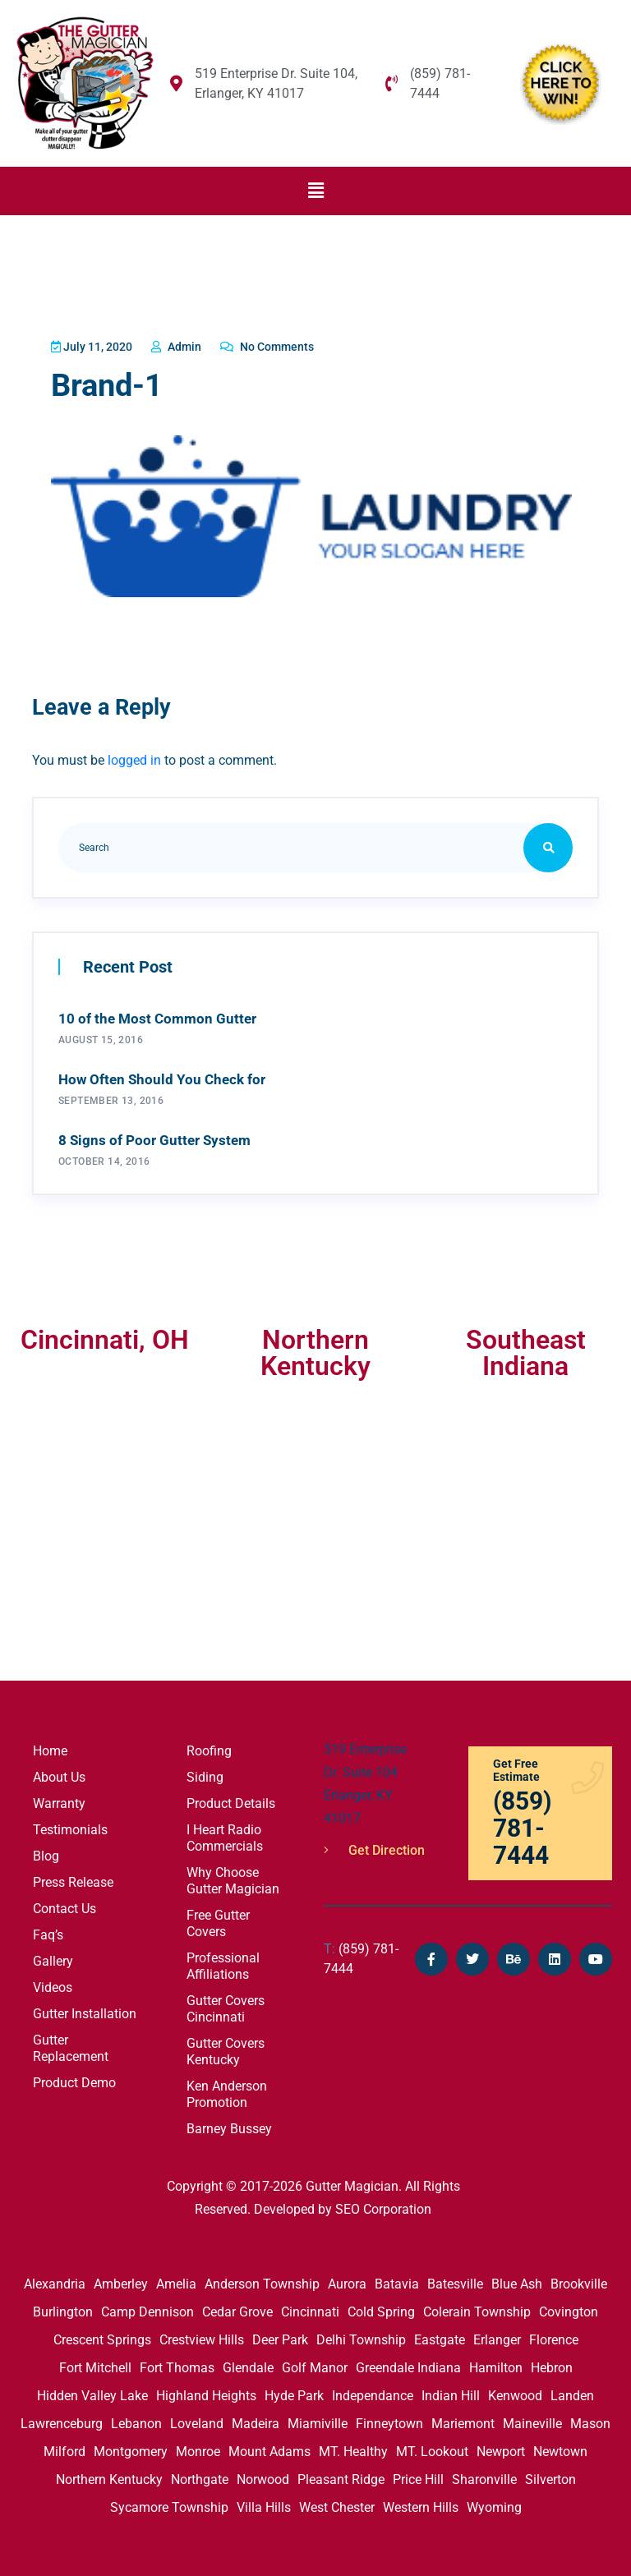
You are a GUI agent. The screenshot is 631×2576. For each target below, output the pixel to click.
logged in (134, 757)
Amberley (121, 2280)
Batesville (455, 2280)
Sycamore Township (169, 2504)
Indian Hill (450, 2392)
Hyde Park (294, 2392)
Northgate (199, 2476)
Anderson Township (262, 2280)
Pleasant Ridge (341, 2476)
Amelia (176, 2280)
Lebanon (136, 2420)
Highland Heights (206, 2392)
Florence (553, 2336)
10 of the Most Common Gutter (157, 1015)
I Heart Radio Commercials (225, 1835)
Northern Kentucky (109, 2476)
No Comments (289, 346)
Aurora (347, 2280)
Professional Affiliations (223, 1963)
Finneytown (389, 2420)
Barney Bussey (229, 2125)
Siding (205, 1774)
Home (50, 1747)
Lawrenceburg (62, 2420)
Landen (572, 2392)
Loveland (196, 2420)
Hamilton (496, 2364)
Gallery (53, 1958)
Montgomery (131, 2448)
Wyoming (494, 2504)
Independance (372, 2392)
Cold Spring (381, 2308)
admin (190, 346)
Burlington (63, 2308)
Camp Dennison (147, 2308)
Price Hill (418, 2476)
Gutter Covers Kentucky (226, 2048)
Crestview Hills (201, 2336)
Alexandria (54, 2280)
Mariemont (463, 2420)
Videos (52, 1984)
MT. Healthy (353, 2448)
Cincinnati (310, 2308)
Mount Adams (269, 2448)
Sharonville (484, 2476)
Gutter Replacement (70, 2045)
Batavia (397, 2280)
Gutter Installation (84, 2010)
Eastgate (439, 2336)
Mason (590, 2420)
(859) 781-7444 (361, 1955)
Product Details (231, 1800)
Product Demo (74, 2079)
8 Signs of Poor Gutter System (154, 1137)
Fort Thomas (177, 2364)
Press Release (73, 1879)
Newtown (560, 2448)
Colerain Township (477, 2308)
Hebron (552, 2364)
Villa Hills (264, 2504)
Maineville (532, 2420)
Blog (46, 1853)
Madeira (255, 2420)
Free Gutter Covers (218, 1920)
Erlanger (497, 2336)
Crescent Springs (102, 2336)
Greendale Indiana (408, 2364)
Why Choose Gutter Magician (233, 1877)
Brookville (578, 2280)
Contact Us (64, 1905)
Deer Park (280, 2336)
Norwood (263, 2476)
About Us (59, 1774)
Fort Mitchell (95, 2364)
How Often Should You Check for (161, 1076)
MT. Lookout (432, 2448)
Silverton (550, 2476)
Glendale (248, 2364)
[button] (315, 190)
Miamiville (318, 2420)
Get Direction (374, 1847)
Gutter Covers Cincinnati (226, 2006)
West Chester (337, 2504)
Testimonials (70, 1826)
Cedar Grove (237, 2308)
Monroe (198, 2448)
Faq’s (48, 1931)
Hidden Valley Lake (92, 2392)
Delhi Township (361, 2336)
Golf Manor (315, 2364)
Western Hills (420, 2504)
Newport (501, 2448)
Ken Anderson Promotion (227, 2091)
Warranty (59, 1800)
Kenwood (515, 2392)
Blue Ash (516, 2280)
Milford (64, 2448)
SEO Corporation (383, 2206)
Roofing (209, 1747)
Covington (568, 2308)
